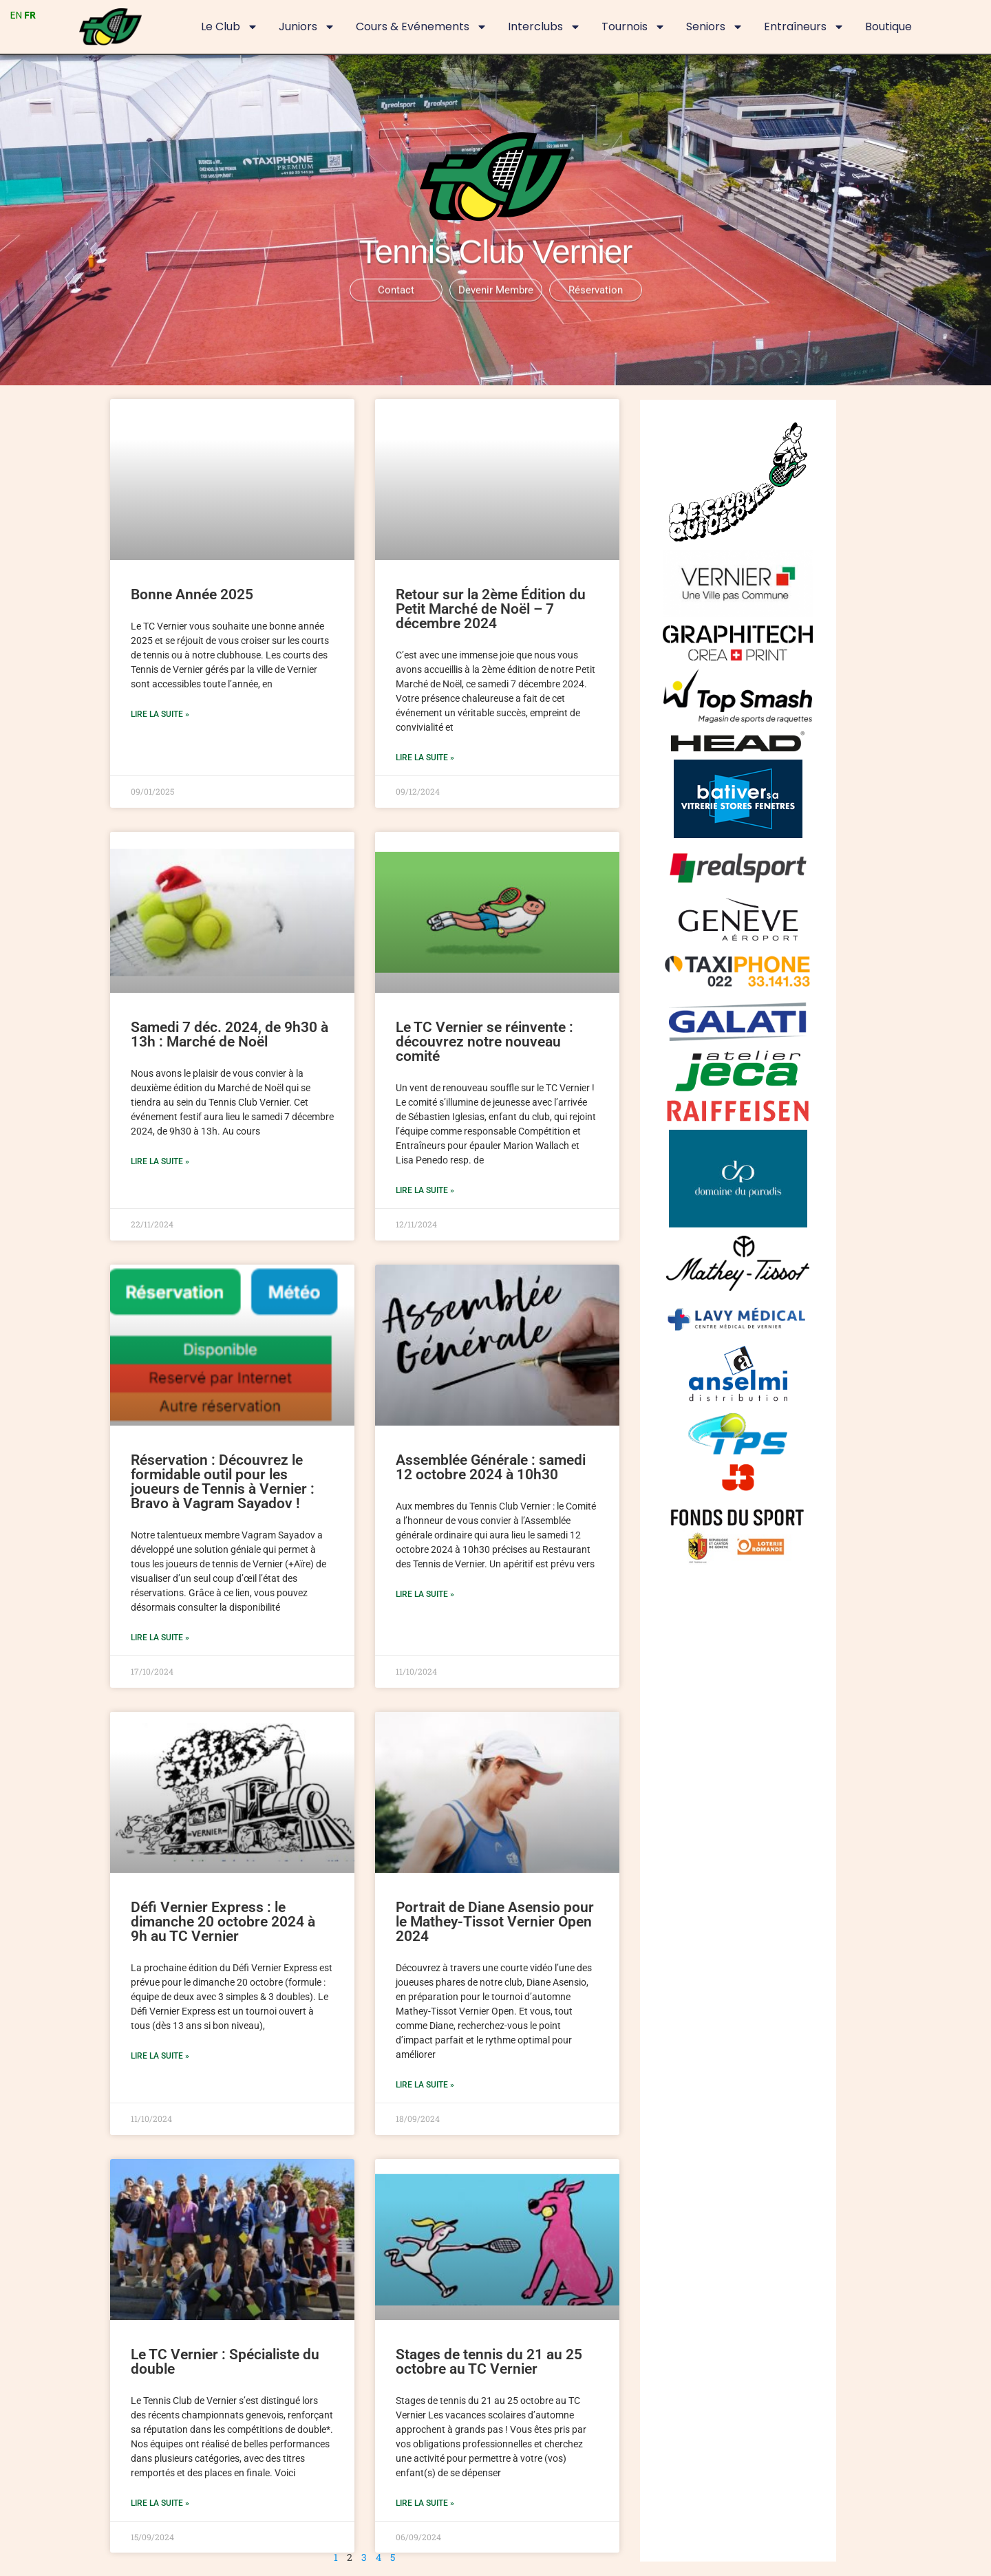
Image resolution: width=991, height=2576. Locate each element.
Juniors (307, 27)
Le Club (229, 27)
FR (30, 15)
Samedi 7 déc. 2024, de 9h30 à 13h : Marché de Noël (229, 1034)
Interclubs (544, 27)
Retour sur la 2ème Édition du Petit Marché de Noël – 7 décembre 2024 (491, 609)
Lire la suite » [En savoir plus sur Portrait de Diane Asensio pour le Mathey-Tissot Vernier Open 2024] (425, 2085)
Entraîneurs (804, 27)
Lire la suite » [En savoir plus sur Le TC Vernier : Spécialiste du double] (160, 2503)
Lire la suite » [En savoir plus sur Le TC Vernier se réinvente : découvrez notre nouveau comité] (425, 1190)
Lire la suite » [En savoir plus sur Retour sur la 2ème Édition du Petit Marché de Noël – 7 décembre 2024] (425, 757)
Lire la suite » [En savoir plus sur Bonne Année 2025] (160, 714)
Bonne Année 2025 (192, 594)
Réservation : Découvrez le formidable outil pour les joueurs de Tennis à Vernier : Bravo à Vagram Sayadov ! (223, 1482)
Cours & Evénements (421, 27)
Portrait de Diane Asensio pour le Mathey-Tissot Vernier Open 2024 (495, 1921)
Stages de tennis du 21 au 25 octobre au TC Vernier (489, 2361)
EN (16, 15)
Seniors (714, 27)
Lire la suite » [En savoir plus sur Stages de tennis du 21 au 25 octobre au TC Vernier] (425, 2503)
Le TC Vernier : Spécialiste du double (225, 2361)
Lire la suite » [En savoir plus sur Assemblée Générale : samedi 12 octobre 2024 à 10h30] (425, 1594)
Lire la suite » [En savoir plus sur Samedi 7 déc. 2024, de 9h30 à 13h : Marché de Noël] (160, 1161)
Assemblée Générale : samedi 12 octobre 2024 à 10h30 (491, 1467)
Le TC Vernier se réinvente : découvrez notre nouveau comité (484, 1041)
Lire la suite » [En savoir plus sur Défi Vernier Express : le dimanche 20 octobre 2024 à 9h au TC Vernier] (160, 2056)
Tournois (633, 27)
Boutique (888, 26)
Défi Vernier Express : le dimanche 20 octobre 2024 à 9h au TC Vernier (223, 1921)
